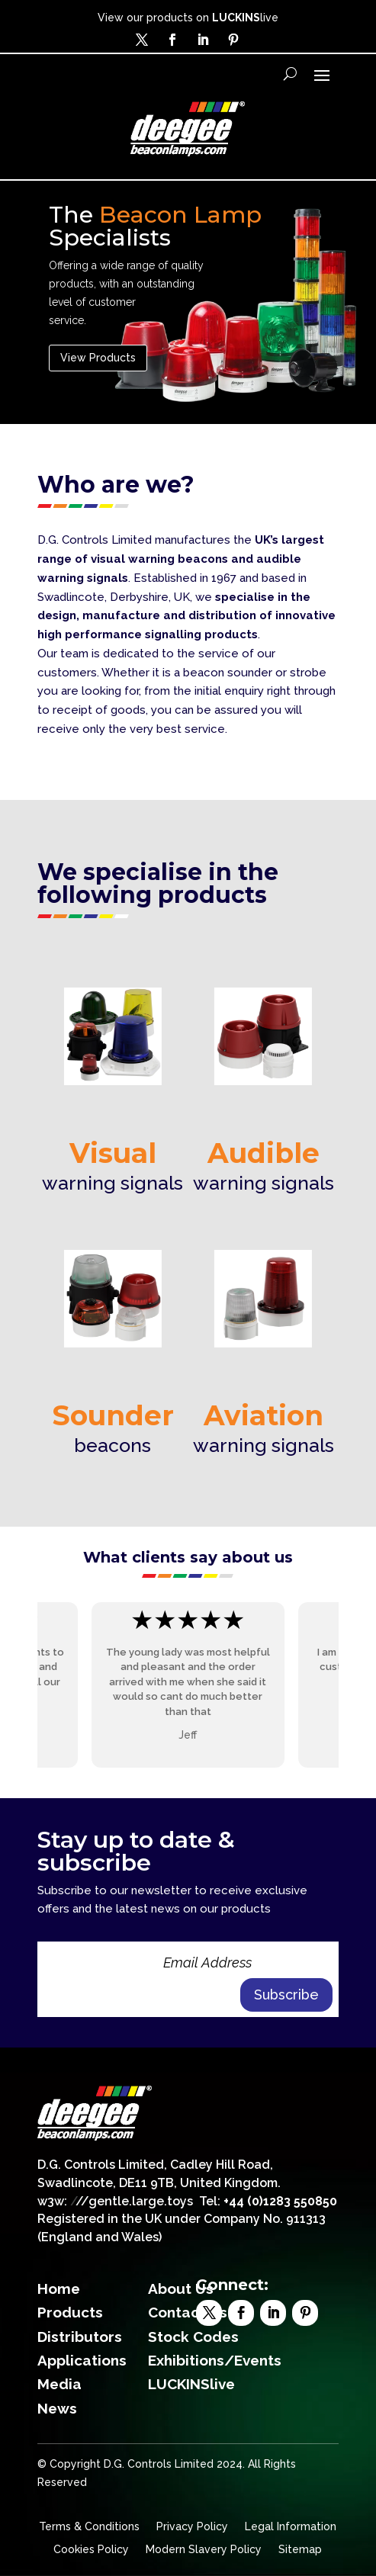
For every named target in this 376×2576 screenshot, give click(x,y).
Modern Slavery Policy (204, 2549)
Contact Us (187, 2312)
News (57, 2408)
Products (70, 2312)
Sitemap (300, 2549)
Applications (82, 2360)
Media (59, 2383)
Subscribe (286, 1995)
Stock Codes (193, 2336)
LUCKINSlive (191, 2383)
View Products (98, 358)
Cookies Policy (91, 2549)
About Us (181, 2288)
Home (58, 2288)
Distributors (79, 2336)
